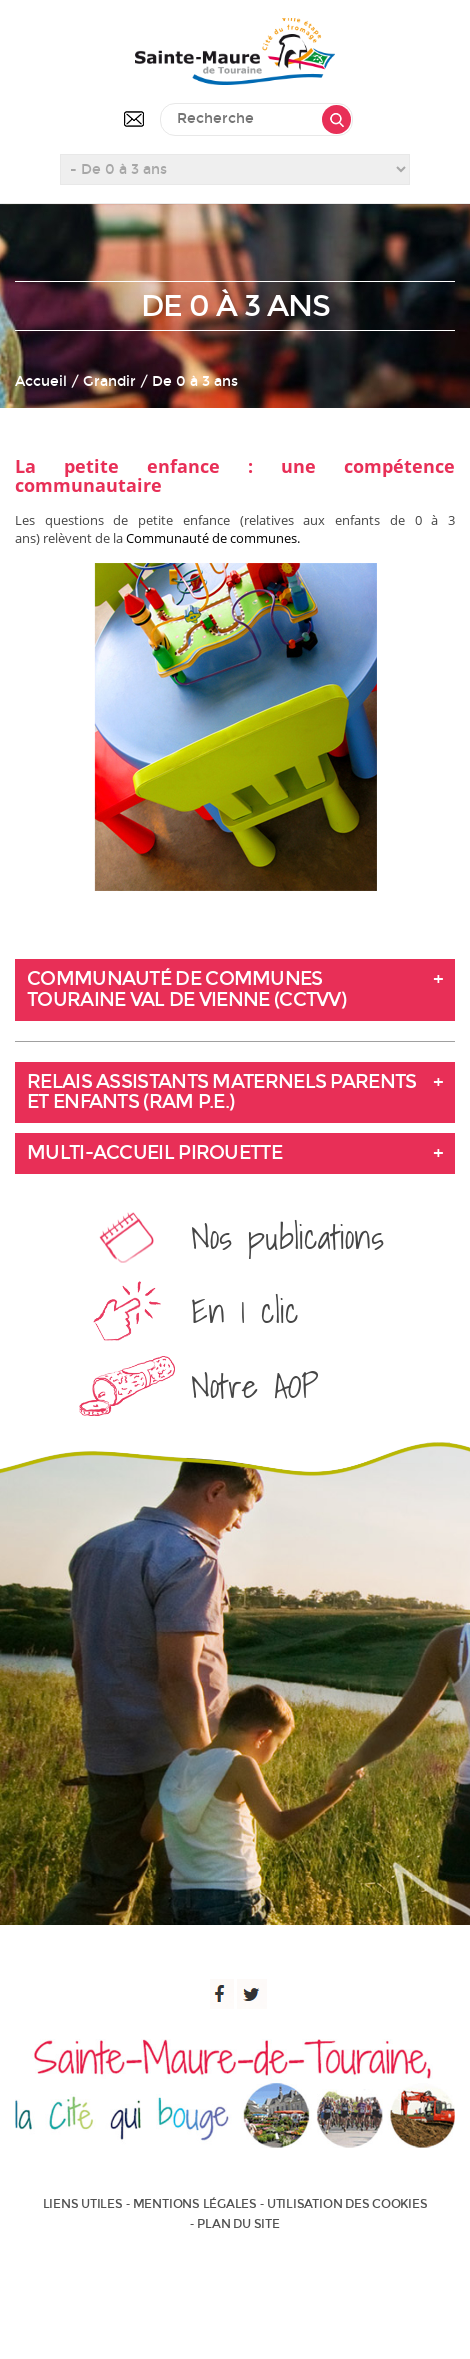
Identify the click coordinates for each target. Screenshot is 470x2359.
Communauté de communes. (213, 538)
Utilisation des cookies (347, 2204)
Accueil (41, 381)
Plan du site (238, 2224)
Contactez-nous (134, 119)
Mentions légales (195, 2204)
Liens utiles (83, 2204)
